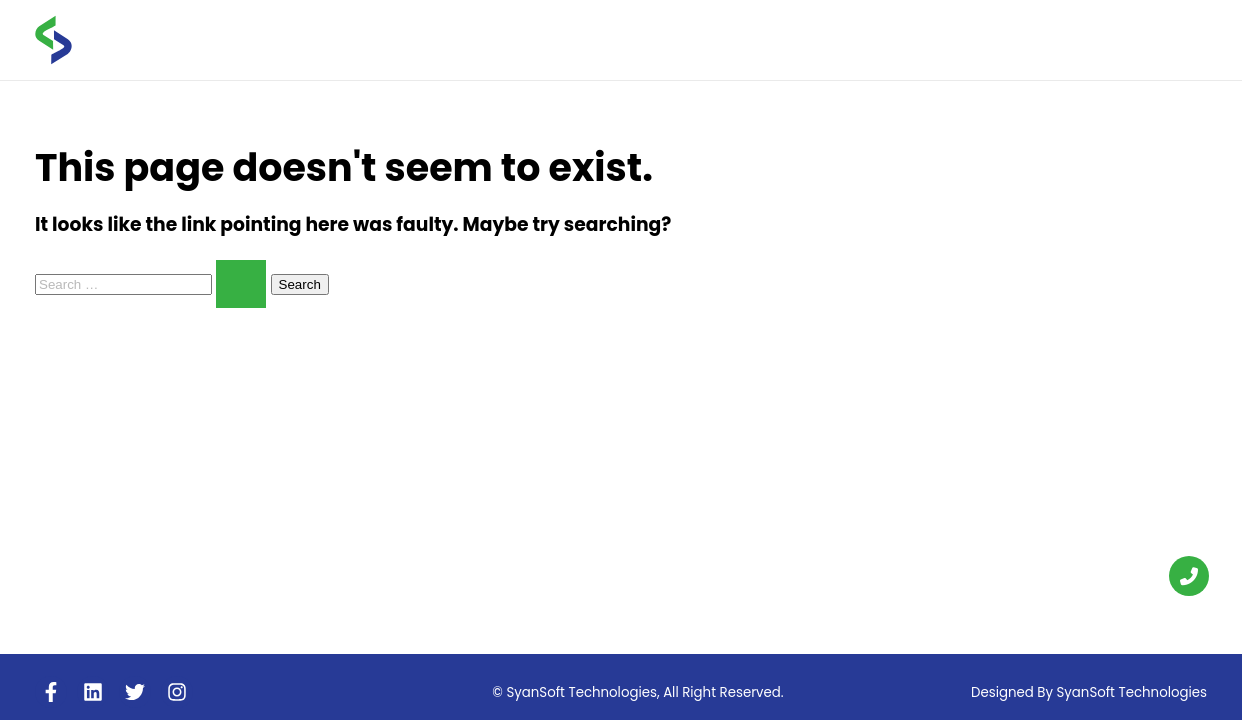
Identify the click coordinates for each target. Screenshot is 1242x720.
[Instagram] (177, 692)
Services (837, 39)
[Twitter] (135, 692)
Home (662, 39)
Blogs (924, 39)
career (1057, 39)
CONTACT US (1151, 39)
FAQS (989, 39)
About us (739, 39)
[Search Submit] (241, 284)
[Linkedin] (93, 692)
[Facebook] (51, 692)
